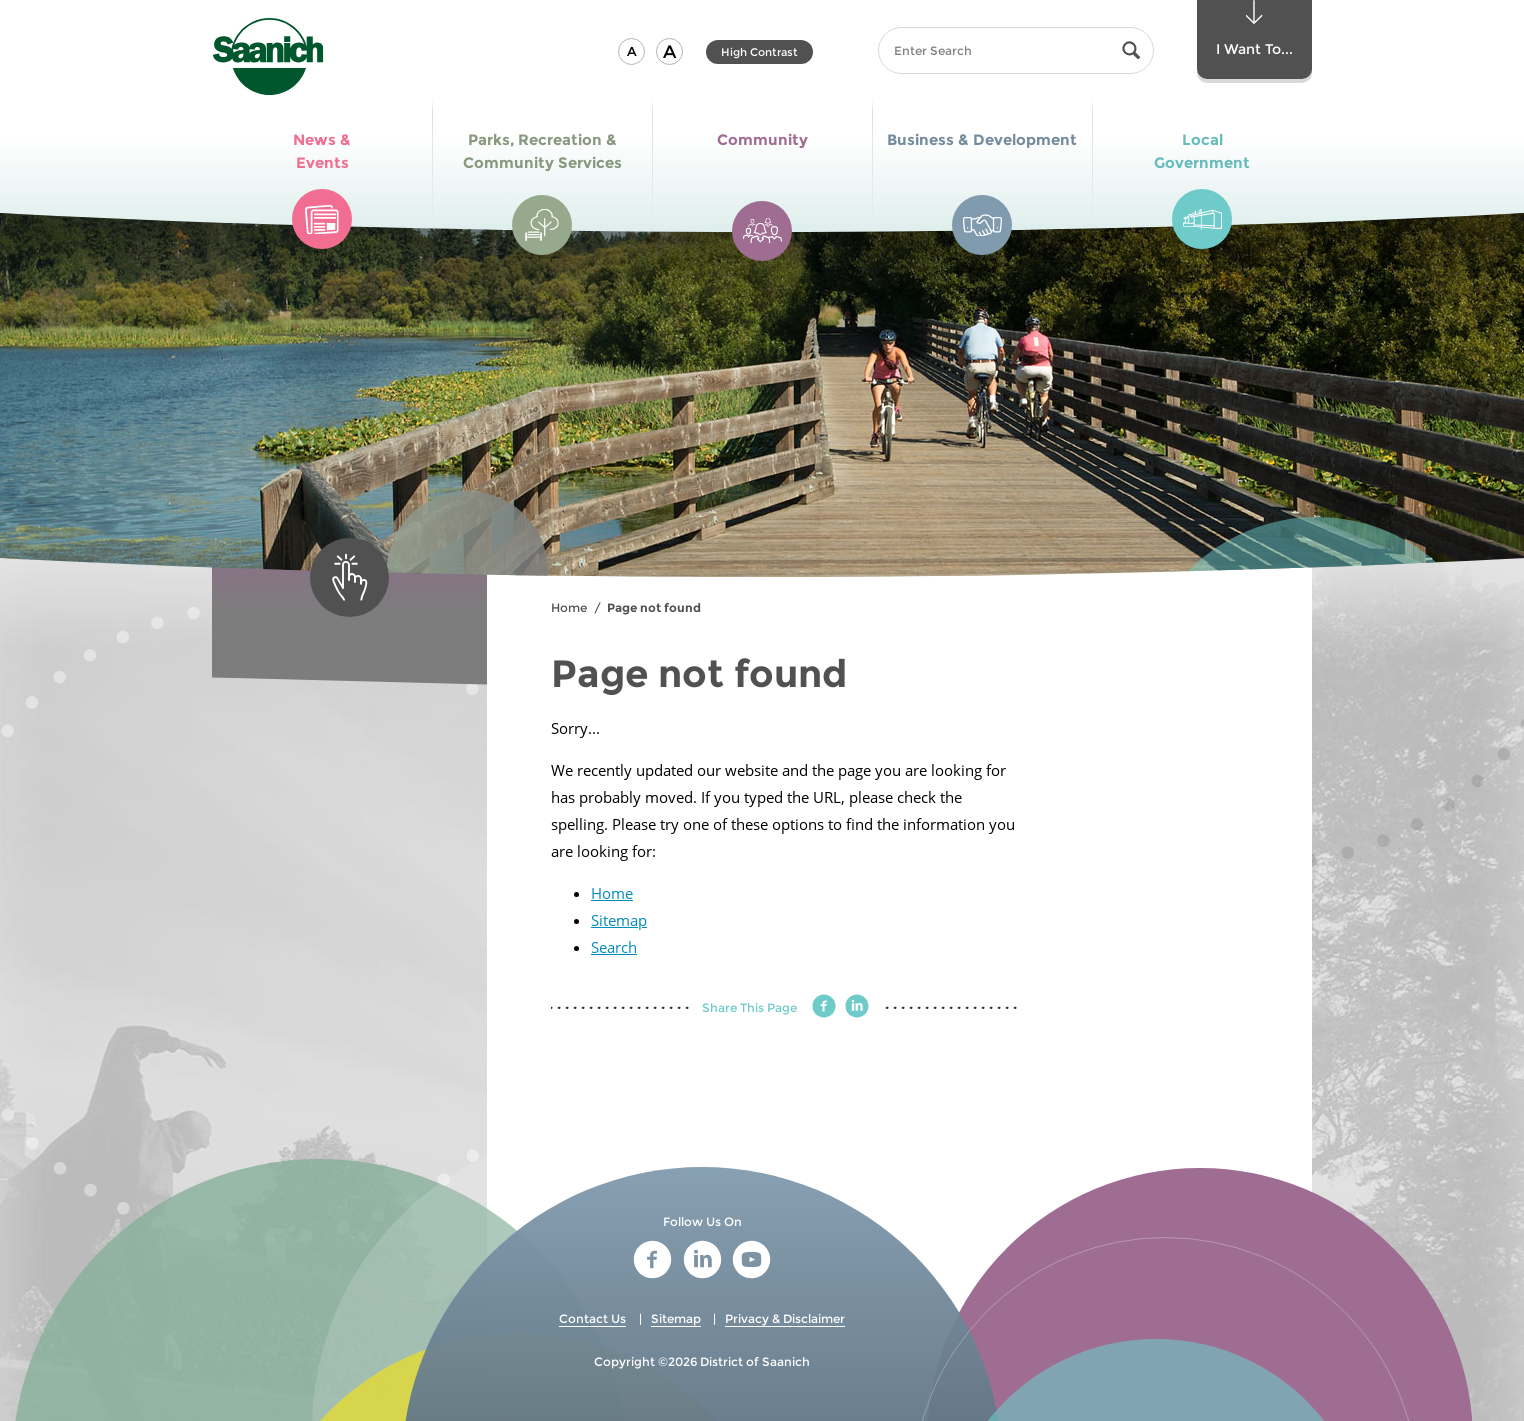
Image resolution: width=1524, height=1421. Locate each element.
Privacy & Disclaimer (785, 1318)
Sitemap (619, 920)
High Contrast (759, 52)
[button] (631, 51)
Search (614, 947)
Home (569, 607)
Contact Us (592, 1318)
